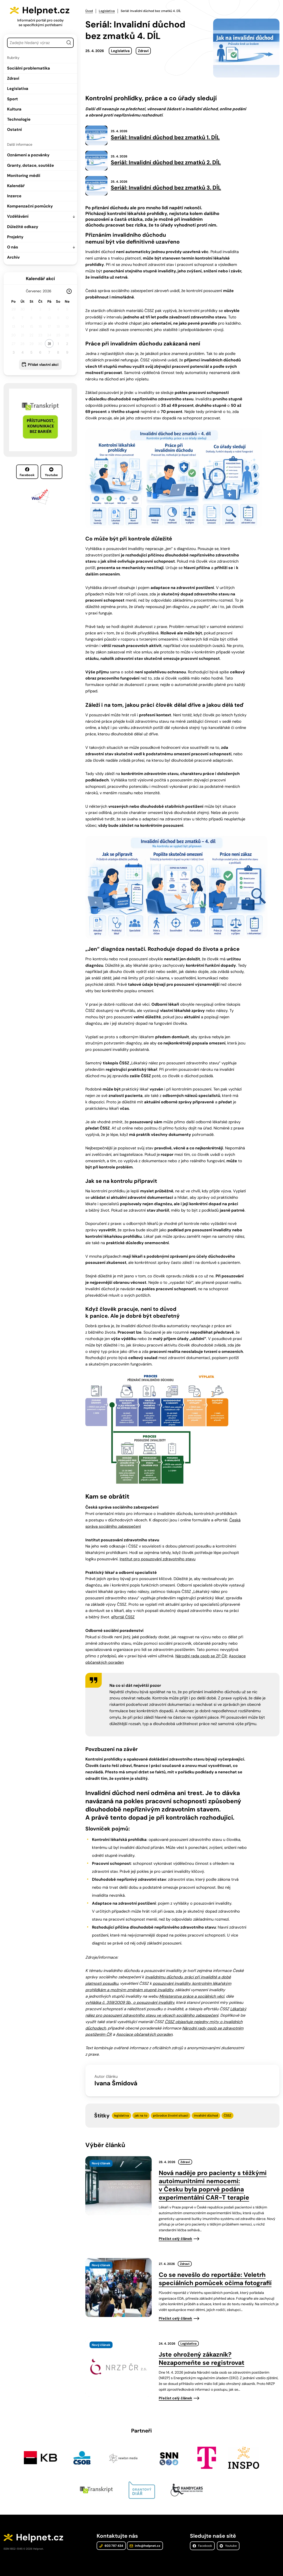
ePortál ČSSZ (123, 1617)
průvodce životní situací (170, 2115)
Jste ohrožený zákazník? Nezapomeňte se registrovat (201, 2358)
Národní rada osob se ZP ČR (201, 1656)
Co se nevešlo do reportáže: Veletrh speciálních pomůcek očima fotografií (215, 2279)
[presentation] (118, 2185)
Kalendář (16, 185)
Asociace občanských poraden (144, 2034)
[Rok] (48, 291)
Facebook (27, 472)
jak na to (141, 2115)
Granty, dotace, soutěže (30, 165)
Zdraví (13, 78)
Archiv (13, 257)
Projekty (15, 237)
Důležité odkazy (22, 226)
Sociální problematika (28, 68)
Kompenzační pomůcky (30, 206)
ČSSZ (227, 2115)
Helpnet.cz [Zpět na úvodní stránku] (46, 10)
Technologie (19, 119)
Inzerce (14, 196)
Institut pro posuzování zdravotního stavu (157, 1559)
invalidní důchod (206, 2115)
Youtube (51, 472)
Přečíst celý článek (175, 2238)
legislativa (121, 2115)
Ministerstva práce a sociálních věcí (191, 1996)
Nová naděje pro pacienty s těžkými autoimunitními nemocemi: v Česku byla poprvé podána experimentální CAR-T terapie (213, 2185)
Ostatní (14, 129)
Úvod (89, 11)
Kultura (14, 109)
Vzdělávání (18, 216)
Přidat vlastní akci (43, 364)
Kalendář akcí (40, 278)
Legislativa (17, 88)
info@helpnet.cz (145, 2546)
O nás (12, 247)
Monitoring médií (23, 175)
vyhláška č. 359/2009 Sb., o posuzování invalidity (129, 2002)
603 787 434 (111, 2546)
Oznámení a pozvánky (28, 155)
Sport (12, 99)
